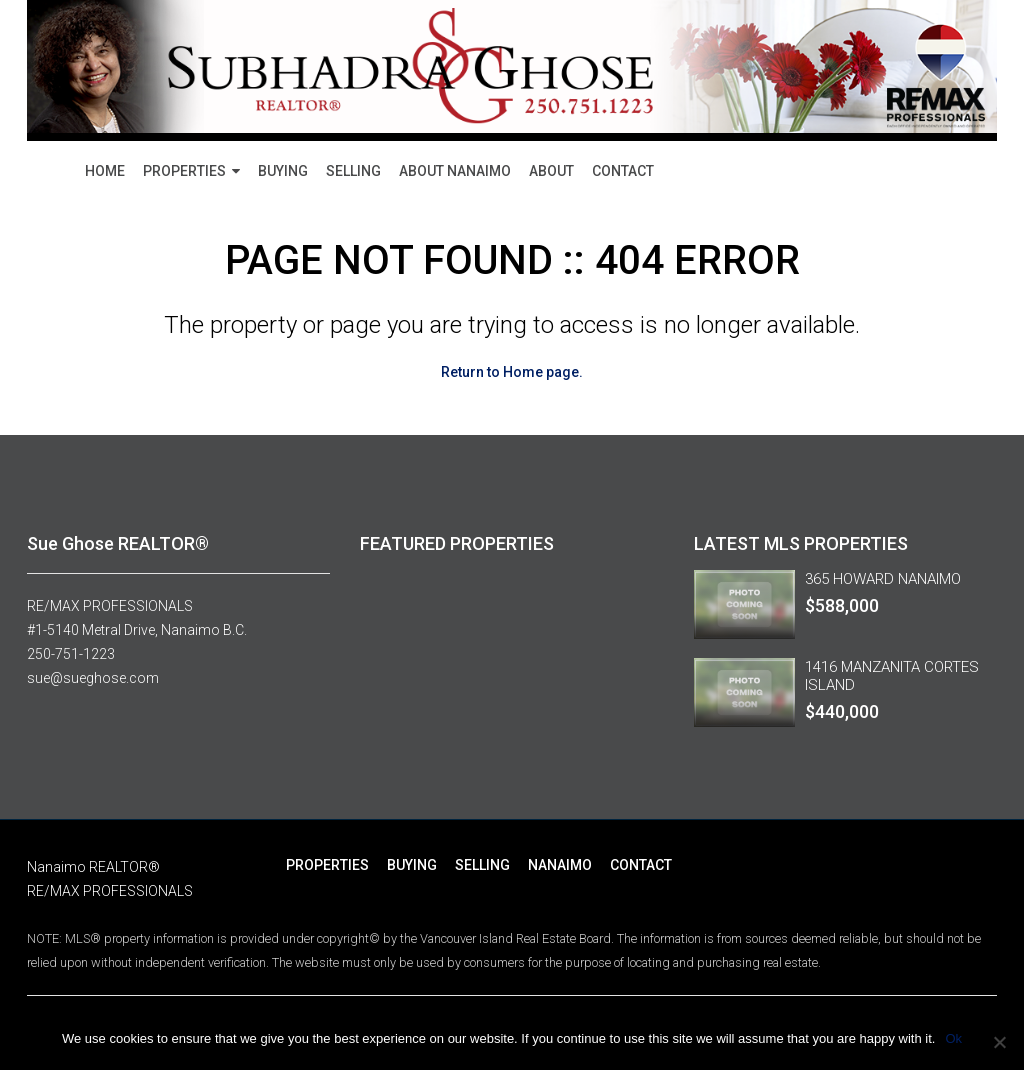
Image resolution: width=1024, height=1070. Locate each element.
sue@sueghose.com (93, 678)
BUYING (283, 171)
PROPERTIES (184, 171)
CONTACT (623, 171)
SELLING (353, 171)
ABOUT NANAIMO (455, 171)
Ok (953, 1038)
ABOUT (551, 171)
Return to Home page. (512, 372)
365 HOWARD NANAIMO (883, 579)
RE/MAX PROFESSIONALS (110, 606)
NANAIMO (560, 865)
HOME (105, 171)
